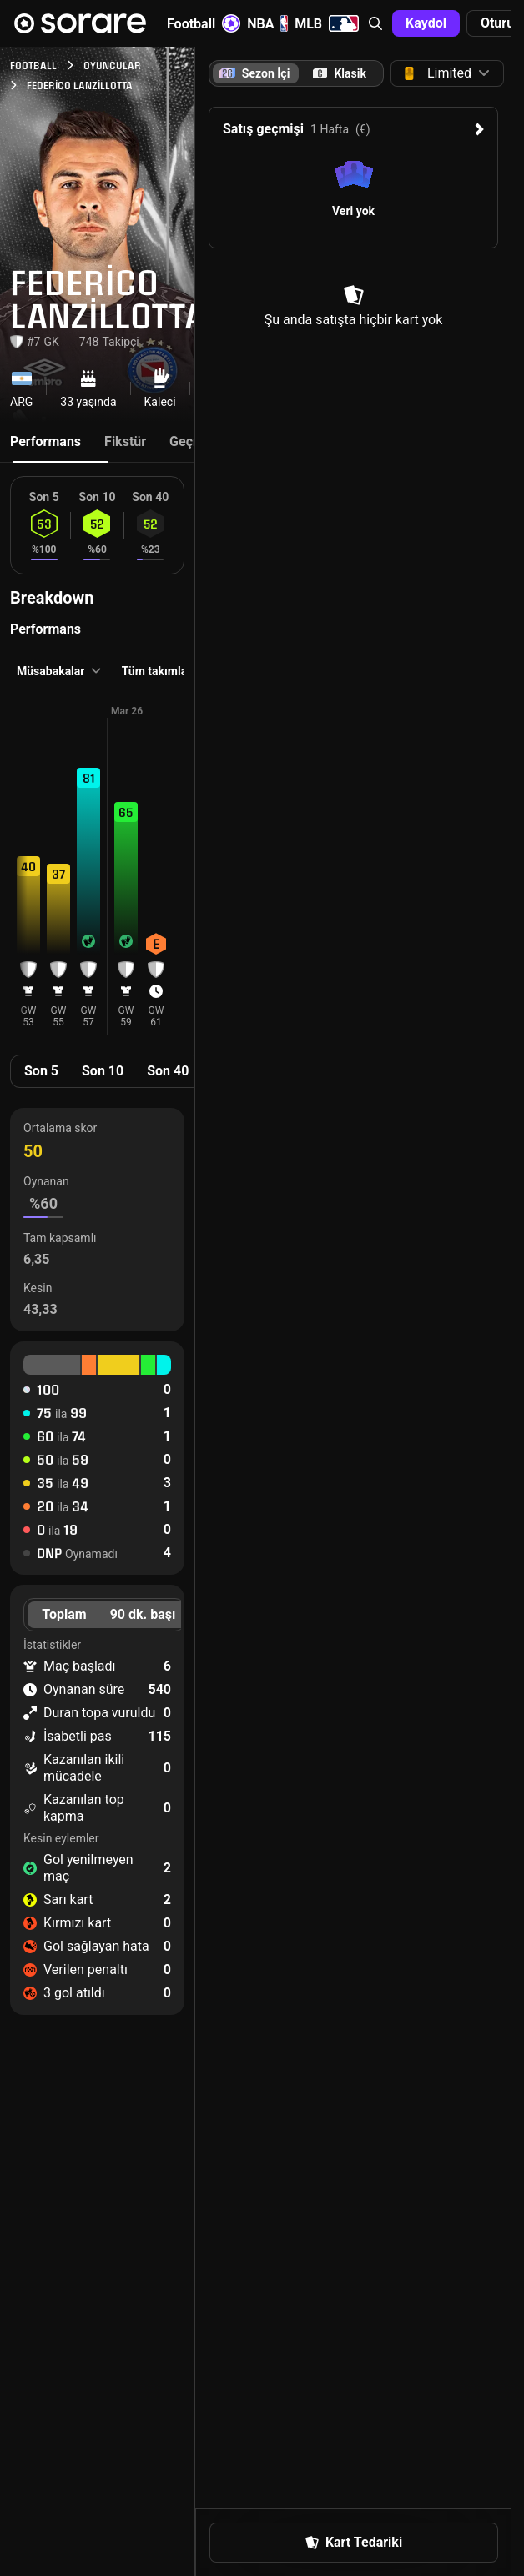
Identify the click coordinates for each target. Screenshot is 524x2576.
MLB (327, 23)
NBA (267, 23)
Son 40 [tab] (168, 1071)
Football (203, 23)
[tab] (340, 73)
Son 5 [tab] (41, 1071)
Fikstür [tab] (125, 441)
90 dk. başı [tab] (143, 1614)
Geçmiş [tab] (191, 441)
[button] (375, 23)
